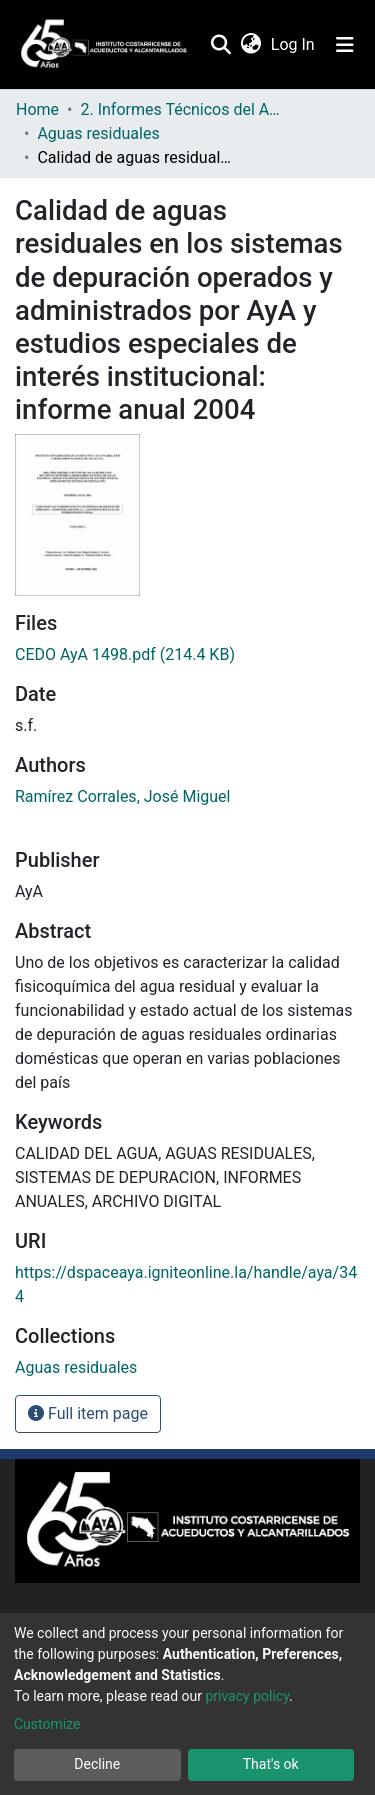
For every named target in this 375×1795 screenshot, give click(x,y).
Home (37, 109)
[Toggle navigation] (345, 45)
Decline (97, 1764)
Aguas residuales (98, 133)
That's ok (271, 1764)
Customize (47, 1724)
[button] (250, 45)
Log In (294, 44)
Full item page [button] (88, 1413)
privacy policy (247, 1696)
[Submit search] (220, 45)
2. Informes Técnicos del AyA (180, 109)
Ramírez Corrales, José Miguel (122, 796)
